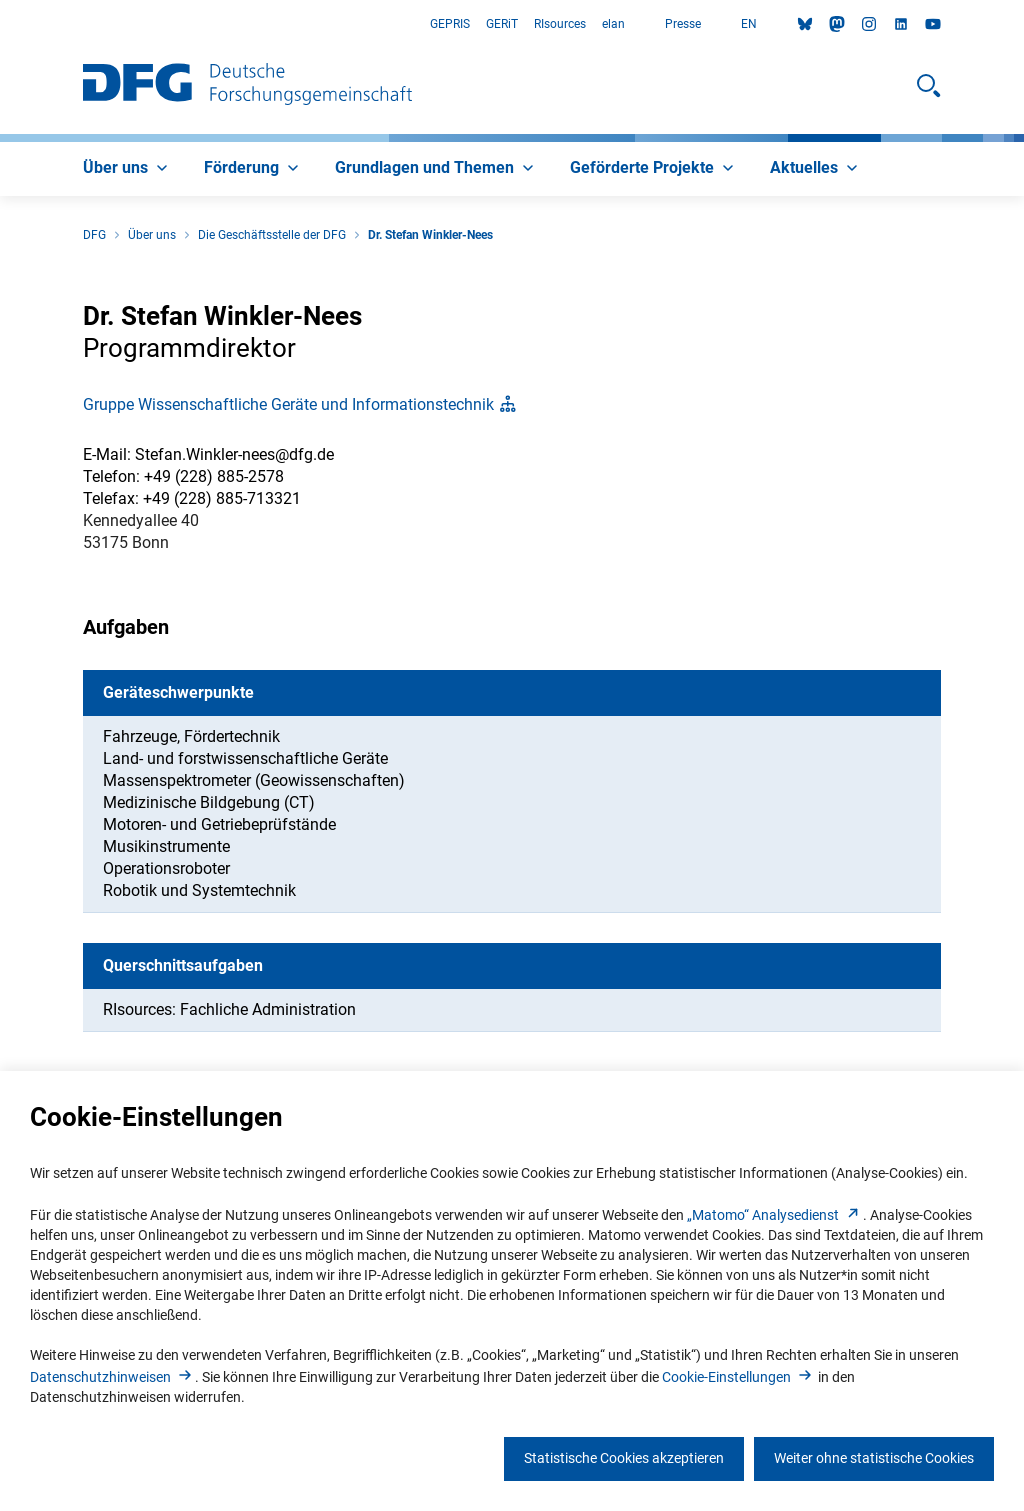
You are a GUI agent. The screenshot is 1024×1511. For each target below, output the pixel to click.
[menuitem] (127, 169)
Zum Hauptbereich (0, 24)
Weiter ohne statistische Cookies (874, 1458)
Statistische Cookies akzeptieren (624, 1458)
